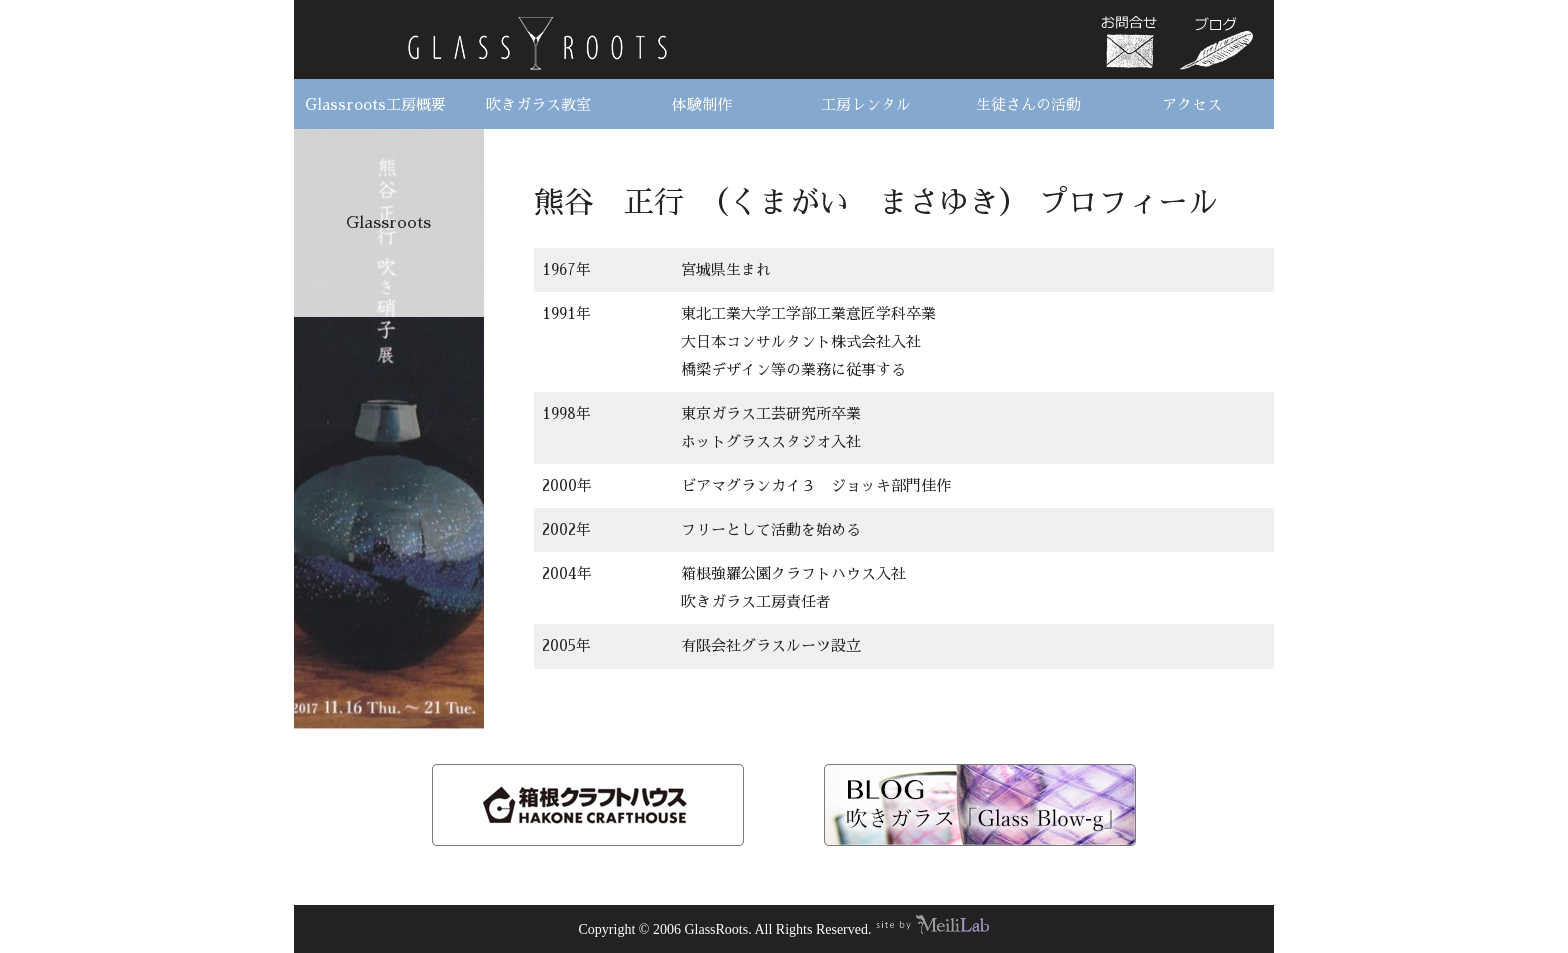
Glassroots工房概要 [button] (375, 104)
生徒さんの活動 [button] (1028, 104)
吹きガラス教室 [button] (538, 104)
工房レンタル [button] (866, 104)
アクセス (1192, 104)
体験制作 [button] (702, 104)
